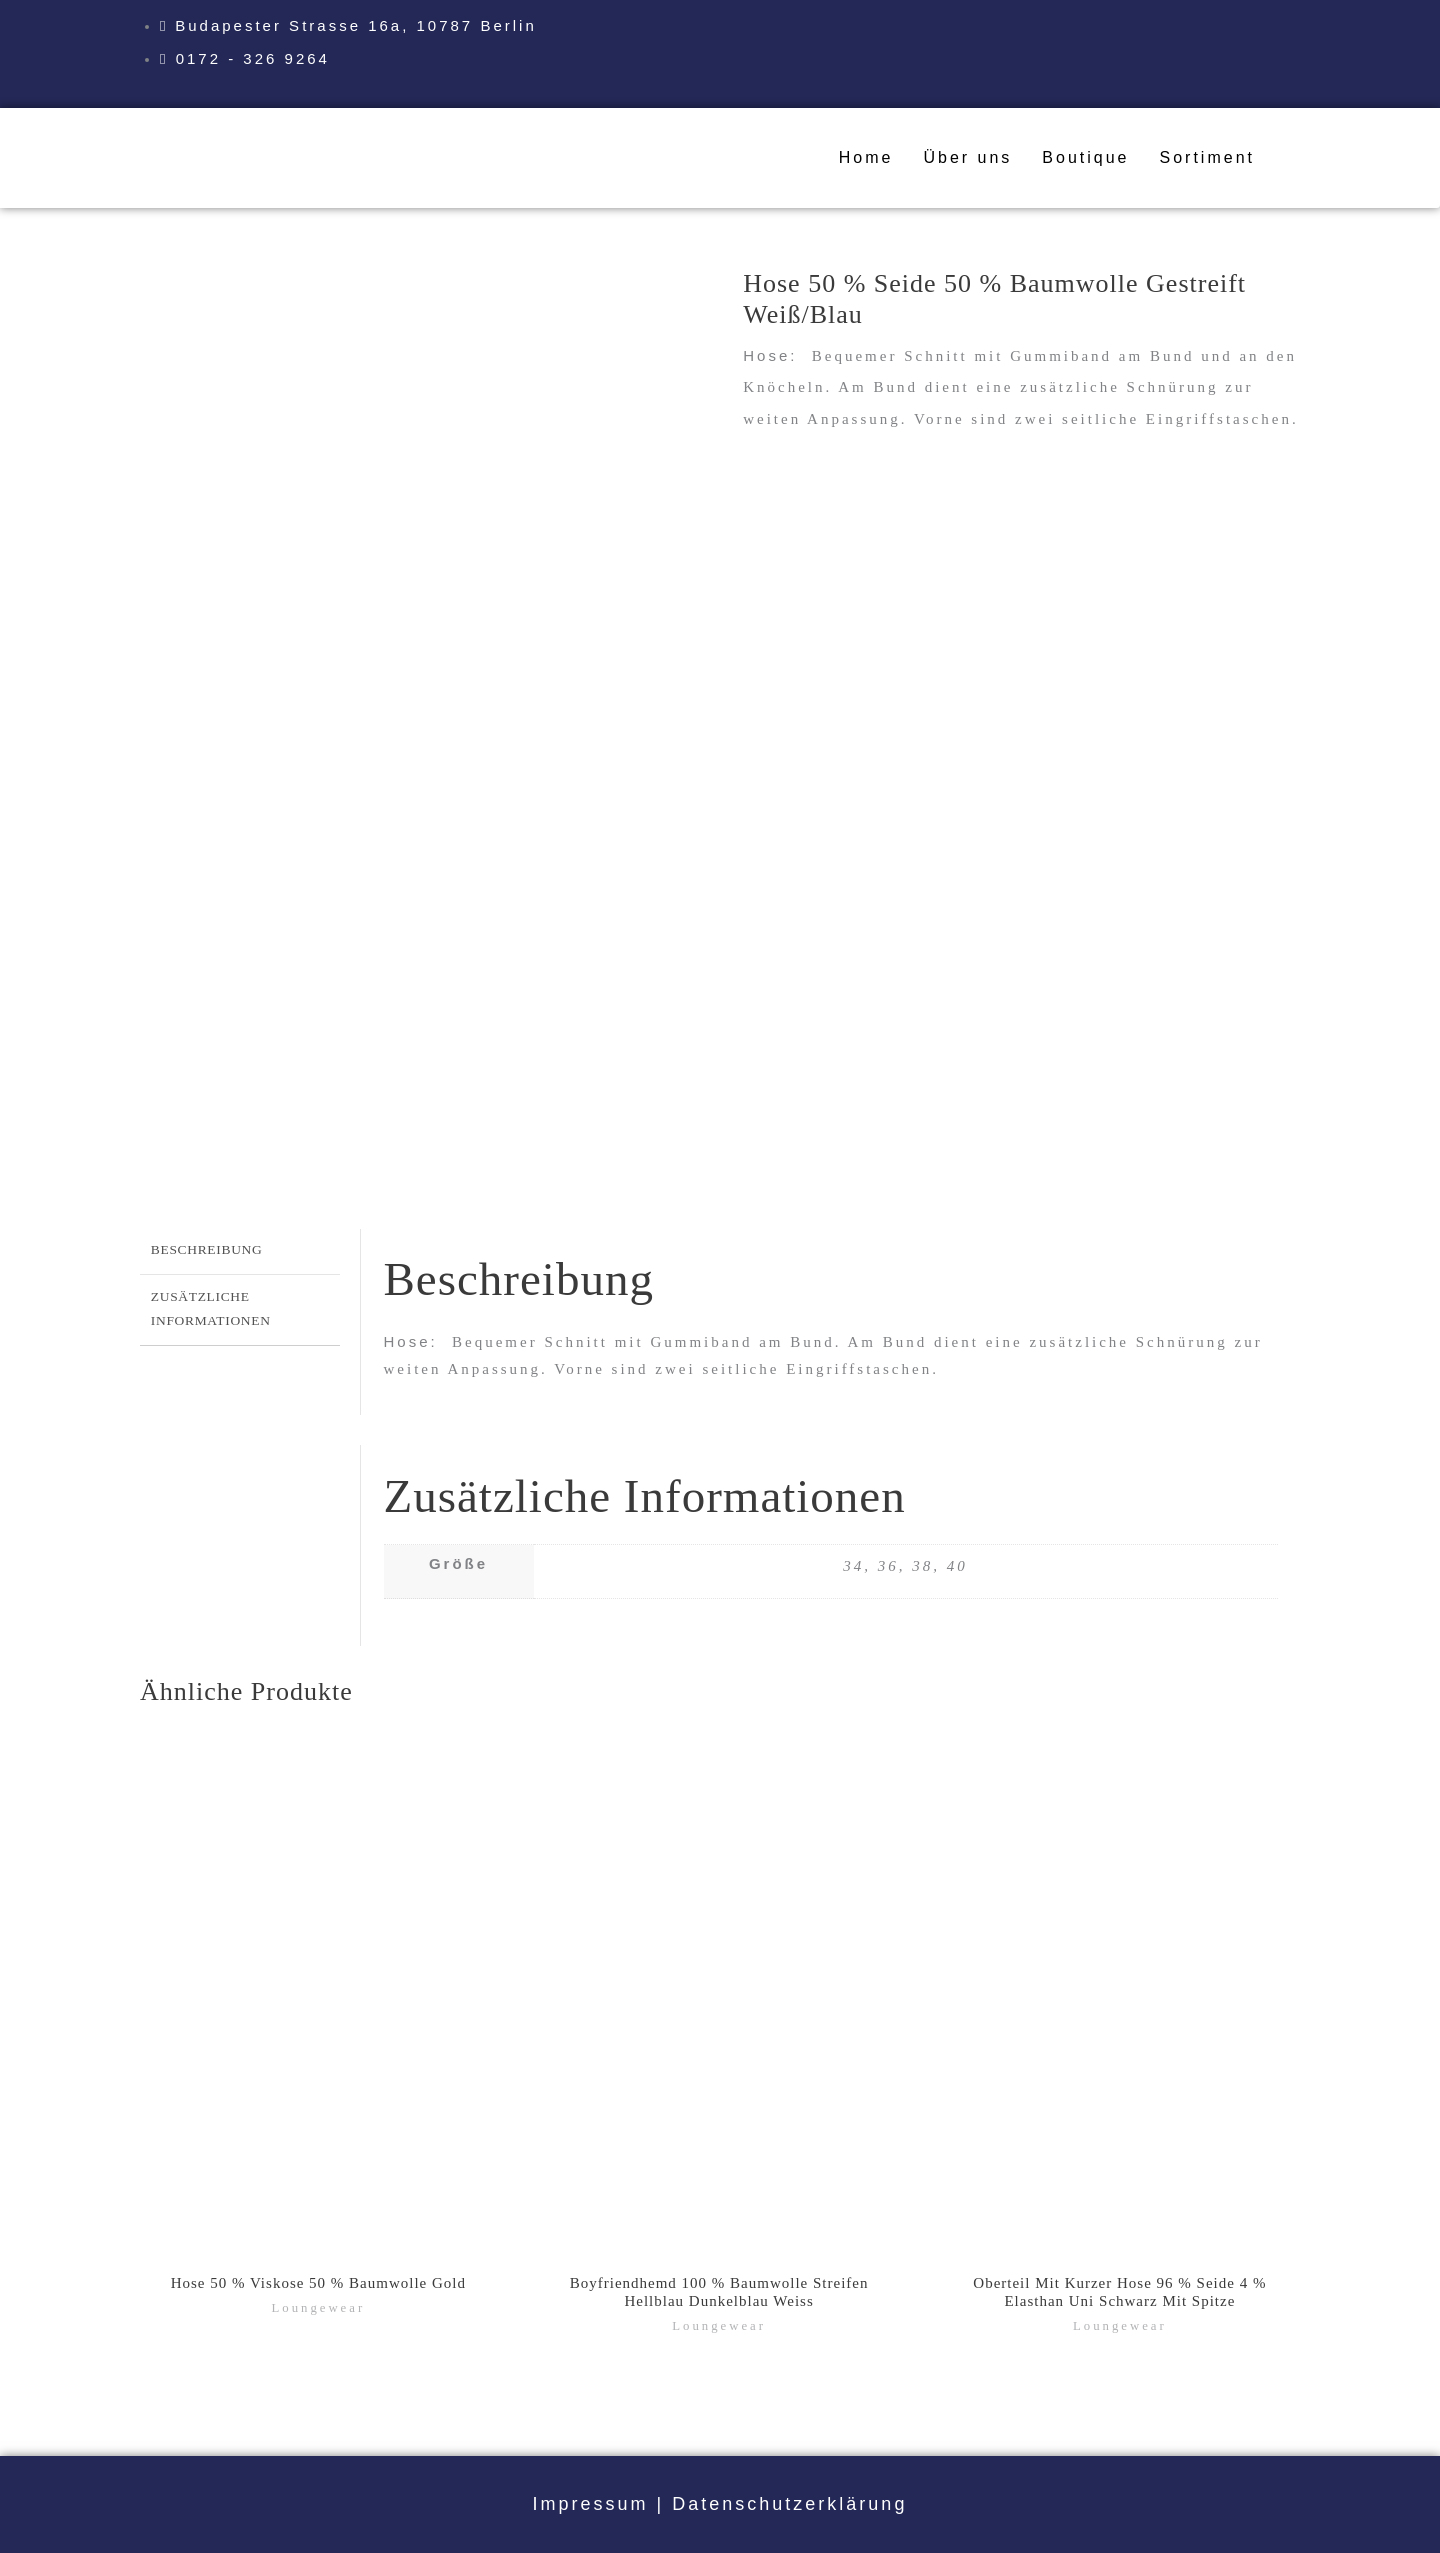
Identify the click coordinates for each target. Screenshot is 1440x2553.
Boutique (1085, 157)
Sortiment (1207, 157)
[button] (1212, 158)
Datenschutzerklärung (789, 2504)
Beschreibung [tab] (207, 1249)
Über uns (967, 157)
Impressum (591, 2504)
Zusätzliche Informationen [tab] (211, 1308)
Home (866, 157)
